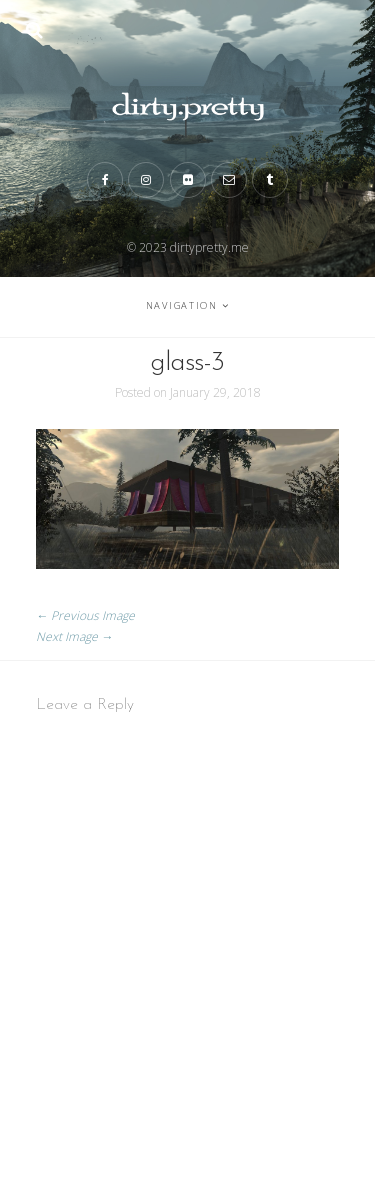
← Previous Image (85, 615)
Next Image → (74, 636)
